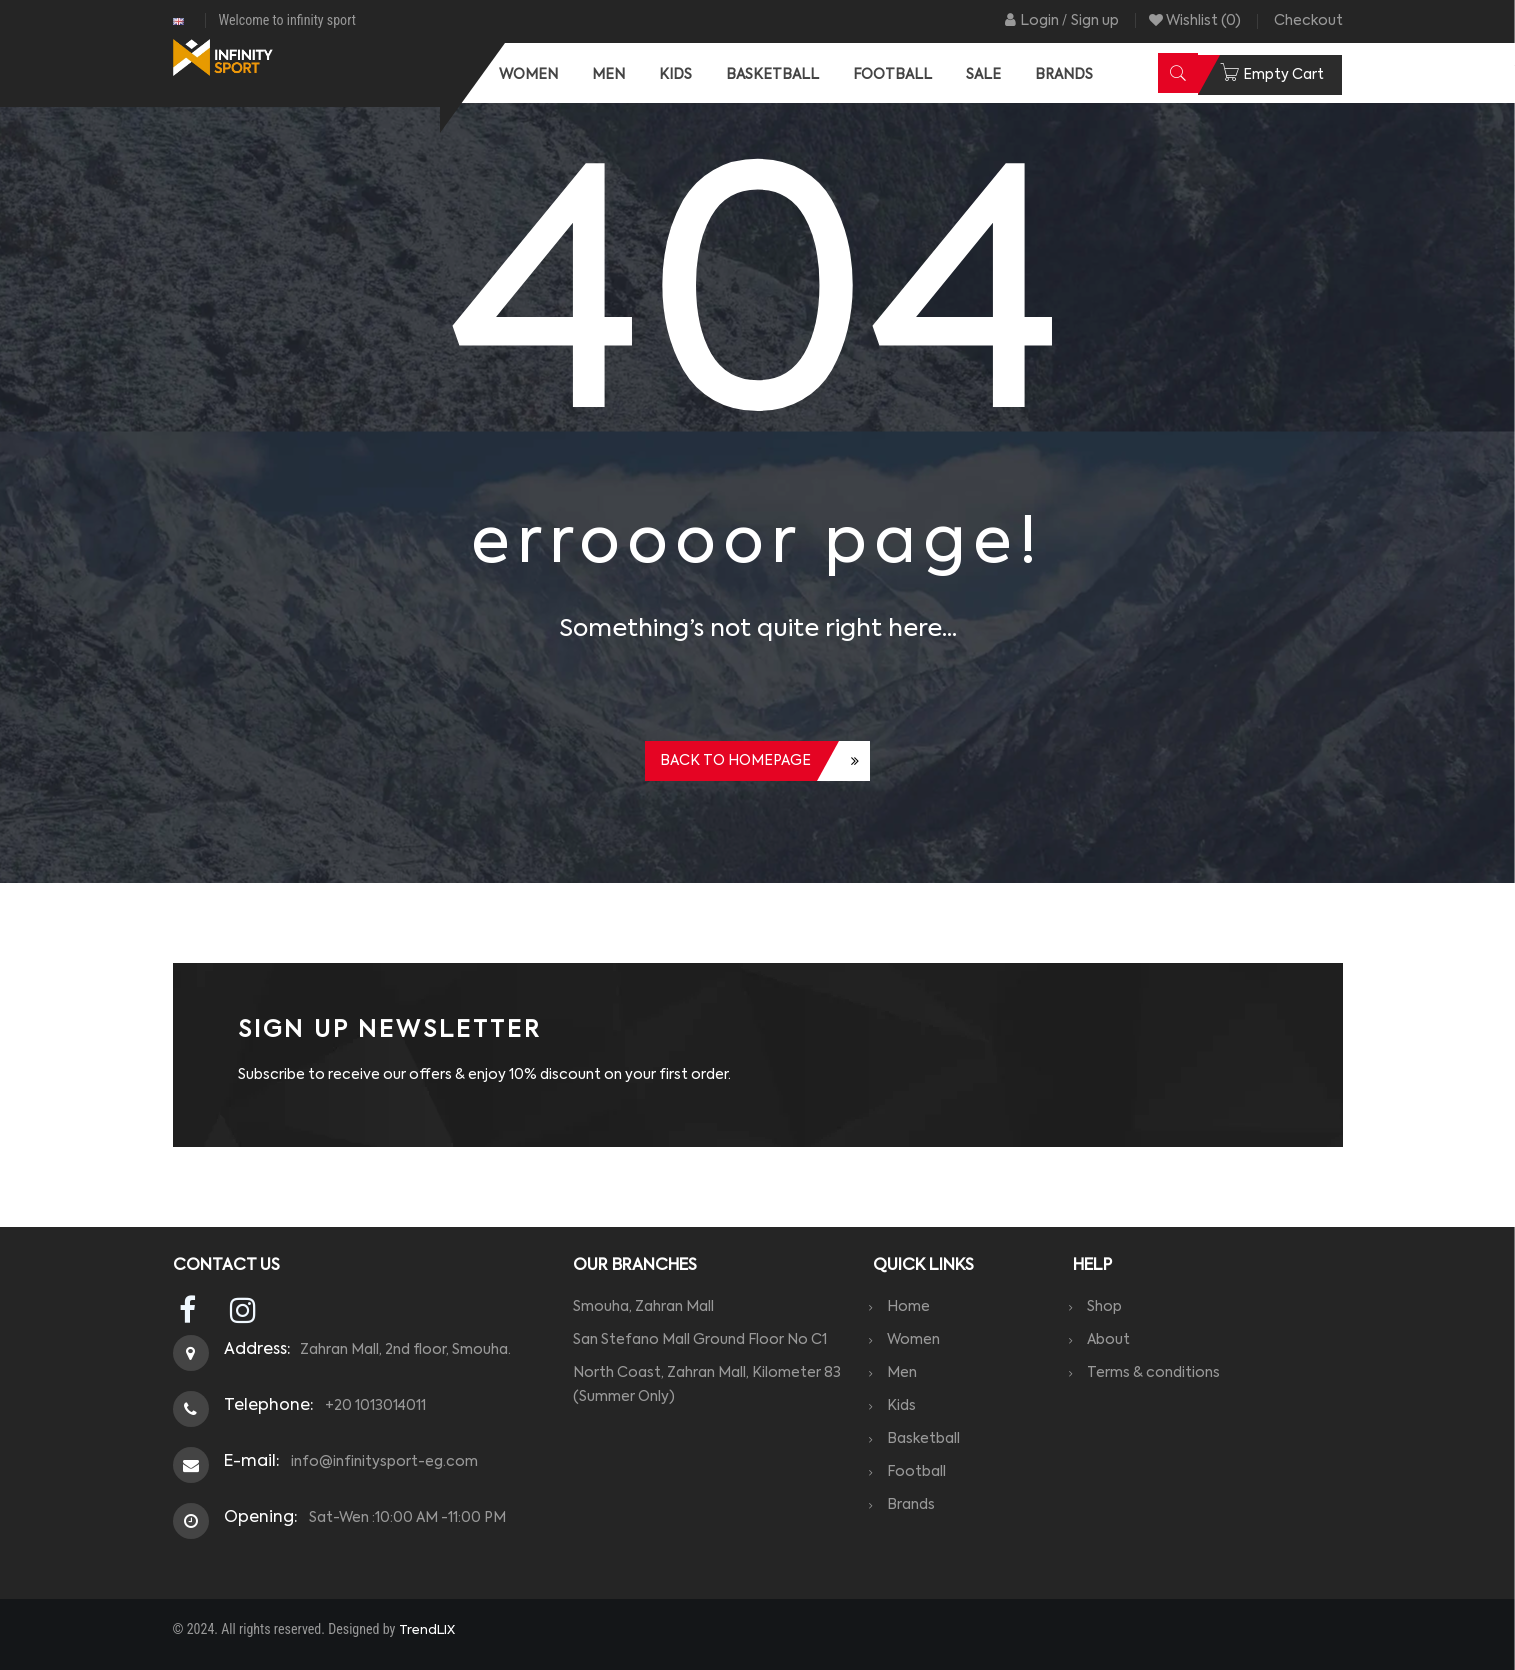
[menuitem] (528, 75)
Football (922, 1472)
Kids (907, 1406)
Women (919, 1340)
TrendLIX (427, 1630)
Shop (1110, 1307)
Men (908, 1373)
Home (914, 1307)
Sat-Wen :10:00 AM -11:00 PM (404, 1518)
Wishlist (1195, 21)
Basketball (929, 1439)
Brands (917, 1505)
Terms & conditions (1159, 1373)
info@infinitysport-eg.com (381, 1462)
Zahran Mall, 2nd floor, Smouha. (405, 1350)
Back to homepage (735, 761)
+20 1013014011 (372, 1406)
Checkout (1308, 21)
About (1114, 1340)
